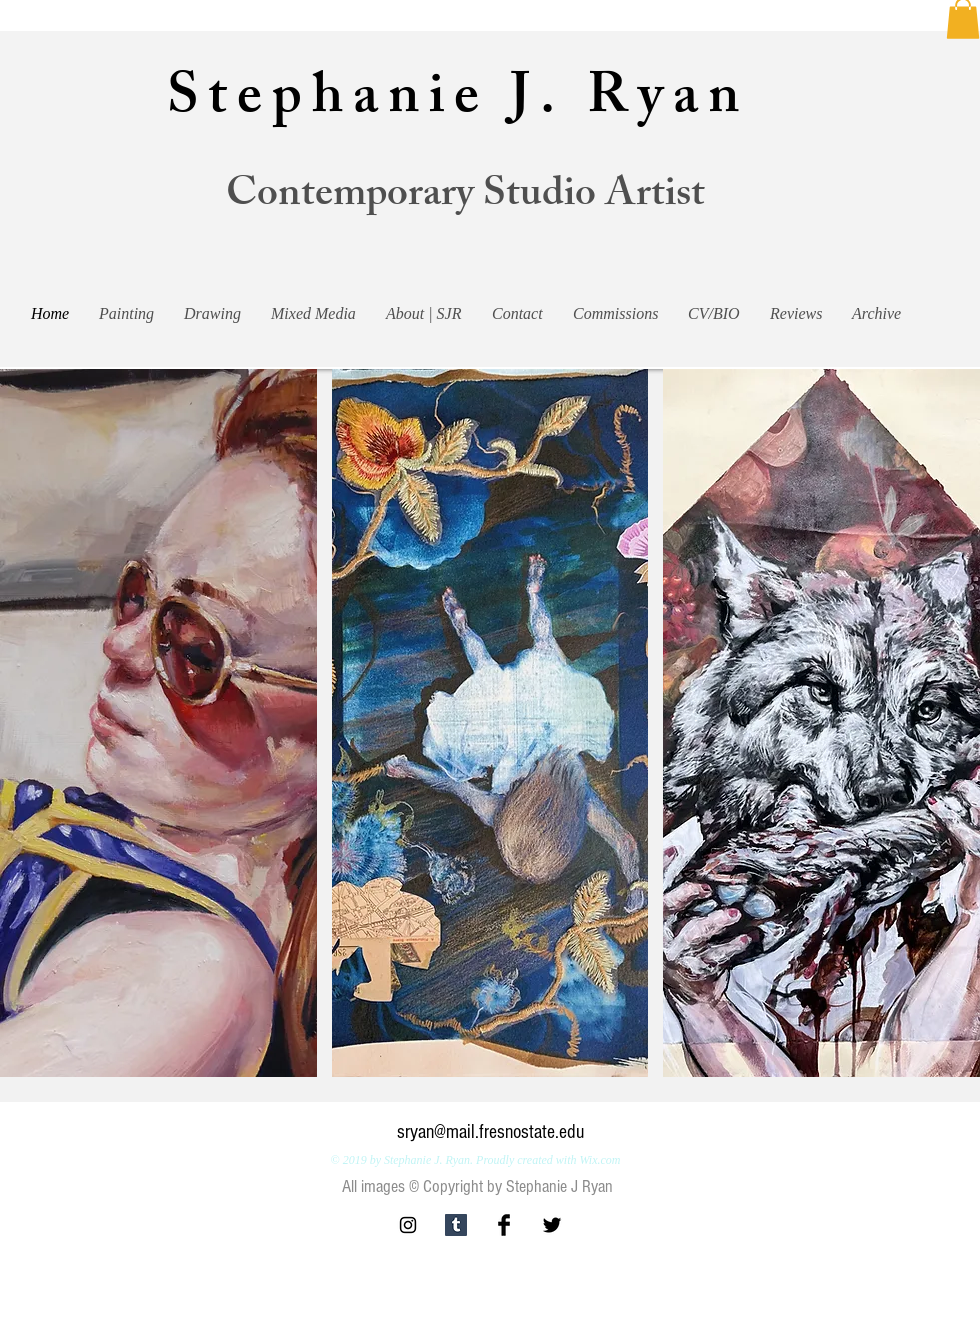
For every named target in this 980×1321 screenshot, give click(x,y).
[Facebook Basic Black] (504, 1225)
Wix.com (599, 1160)
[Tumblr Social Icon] (456, 1225)
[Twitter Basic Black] (552, 1225)
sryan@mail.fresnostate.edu (490, 1132)
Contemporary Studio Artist (465, 197)
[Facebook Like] (833, 1234)
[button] (158, 723)
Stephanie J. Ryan (457, 102)
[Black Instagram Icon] (408, 1225)
